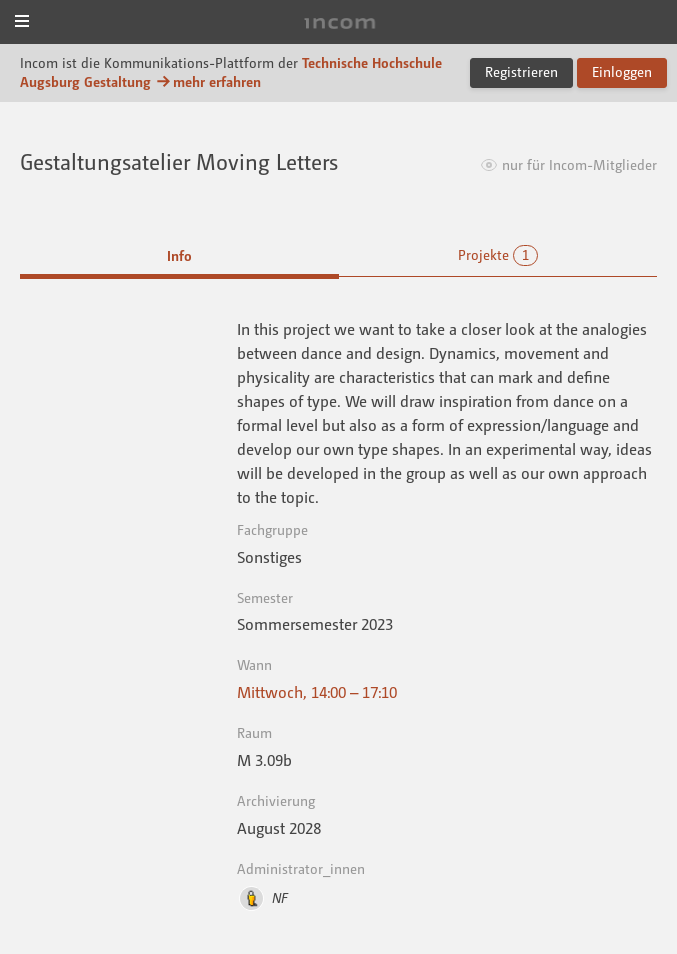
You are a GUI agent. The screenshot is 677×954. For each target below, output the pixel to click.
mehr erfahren (208, 81)
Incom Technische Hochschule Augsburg (339, 23)
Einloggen (622, 71)
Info (179, 255)
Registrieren (521, 71)
